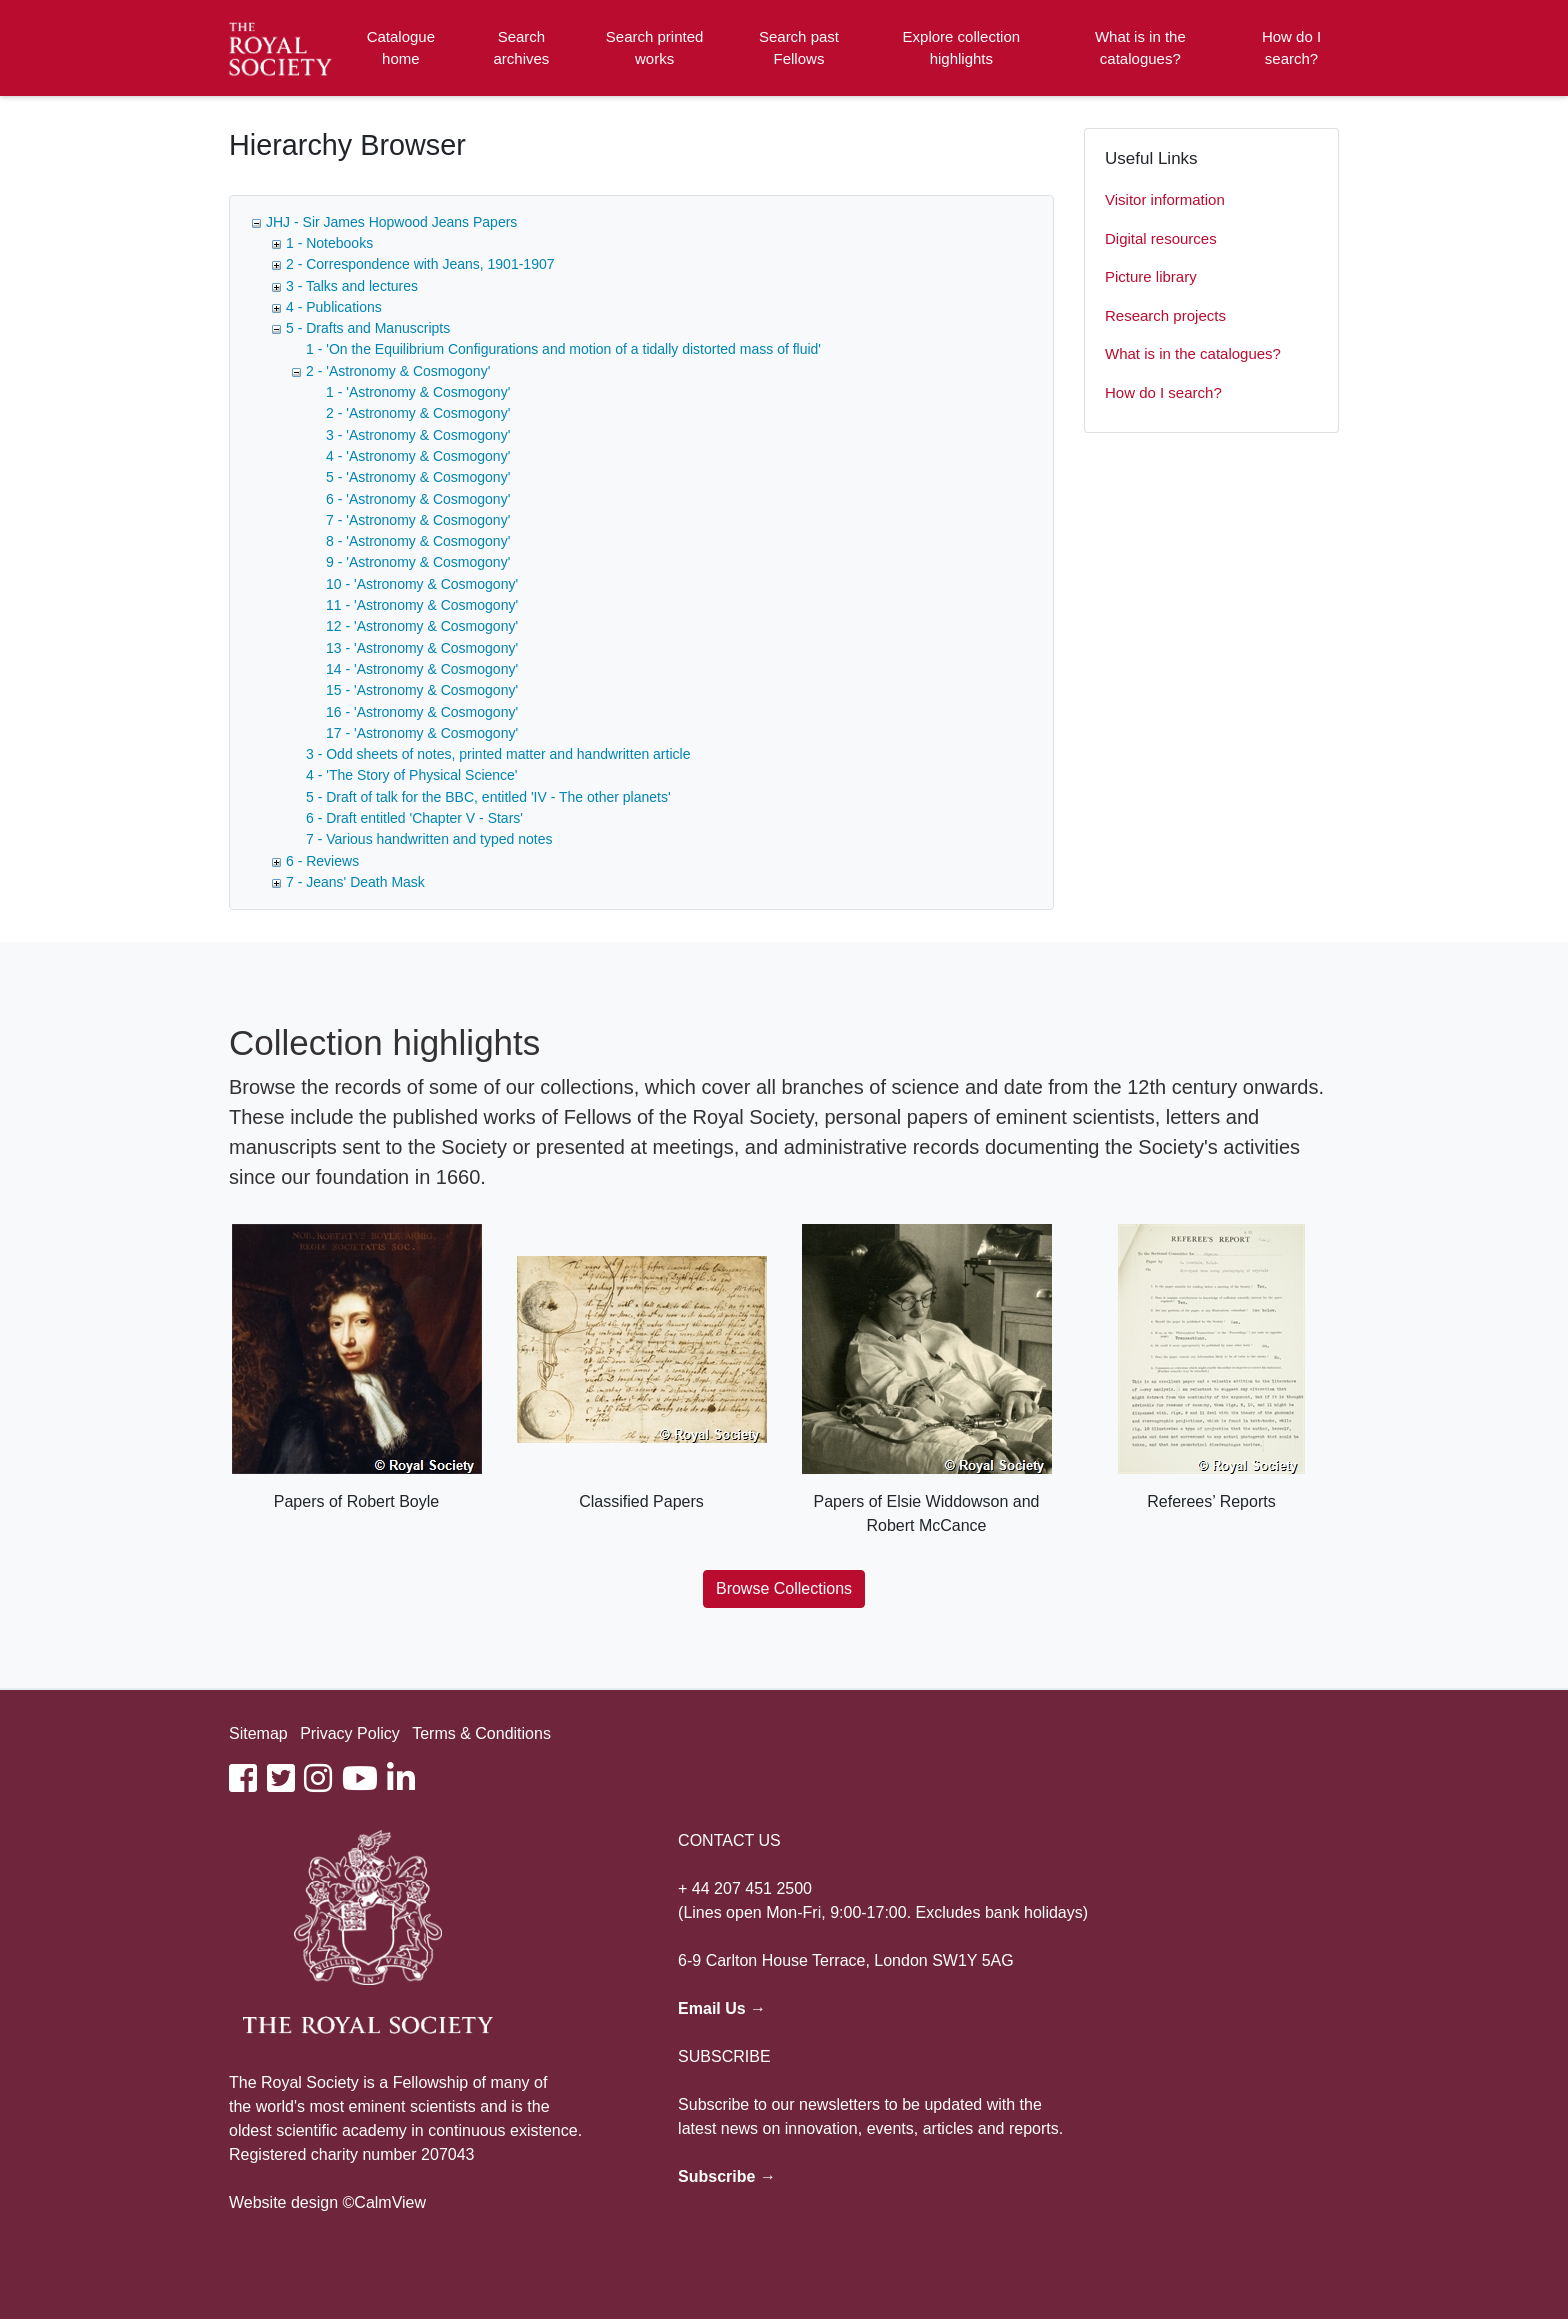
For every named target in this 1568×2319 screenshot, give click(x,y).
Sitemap (258, 1733)
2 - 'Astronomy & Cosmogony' (398, 371)
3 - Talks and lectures (352, 286)
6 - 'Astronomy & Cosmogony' (418, 499)
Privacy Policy (350, 1733)
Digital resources (1161, 238)
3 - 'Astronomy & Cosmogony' (418, 435)
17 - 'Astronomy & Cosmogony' (422, 733)
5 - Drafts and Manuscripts (368, 328)
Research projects (1165, 315)
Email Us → (722, 2008)
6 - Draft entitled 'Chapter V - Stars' (414, 818)
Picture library (1151, 276)
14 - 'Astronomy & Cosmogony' (422, 669)
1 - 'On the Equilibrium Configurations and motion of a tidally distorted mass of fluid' (563, 349)
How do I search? (1291, 48)
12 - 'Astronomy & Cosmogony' (422, 626)
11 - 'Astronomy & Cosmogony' (422, 605)
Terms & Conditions (481, 1733)
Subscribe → (727, 2176)
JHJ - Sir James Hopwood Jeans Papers (391, 222)
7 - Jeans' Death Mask (355, 882)
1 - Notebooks (329, 243)
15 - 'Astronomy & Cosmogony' (422, 690)
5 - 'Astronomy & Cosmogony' (418, 477)
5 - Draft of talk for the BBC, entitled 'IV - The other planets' (488, 797)
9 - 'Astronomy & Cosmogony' (418, 562)
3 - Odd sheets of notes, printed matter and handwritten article (498, 754)
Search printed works (655, 48)
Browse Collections (784, 1588)
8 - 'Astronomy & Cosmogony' (418, 541)
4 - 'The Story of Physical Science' (412, 775)
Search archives (522, 48)
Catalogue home (401, 48)
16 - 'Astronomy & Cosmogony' (422, 712)
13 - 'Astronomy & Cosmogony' (422, 648)
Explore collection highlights (962, 48)
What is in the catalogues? (1140, 48)
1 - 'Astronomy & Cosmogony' (418, 392)
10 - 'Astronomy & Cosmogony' (422, 584)
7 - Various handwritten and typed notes (429, 839)
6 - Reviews (322, 861)
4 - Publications (334, 307)
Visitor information (1165, 199)
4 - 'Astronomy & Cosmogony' (418, 456)
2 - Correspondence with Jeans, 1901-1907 (420, 264)
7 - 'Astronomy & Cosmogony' (418, 520)
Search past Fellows (799, 48)
